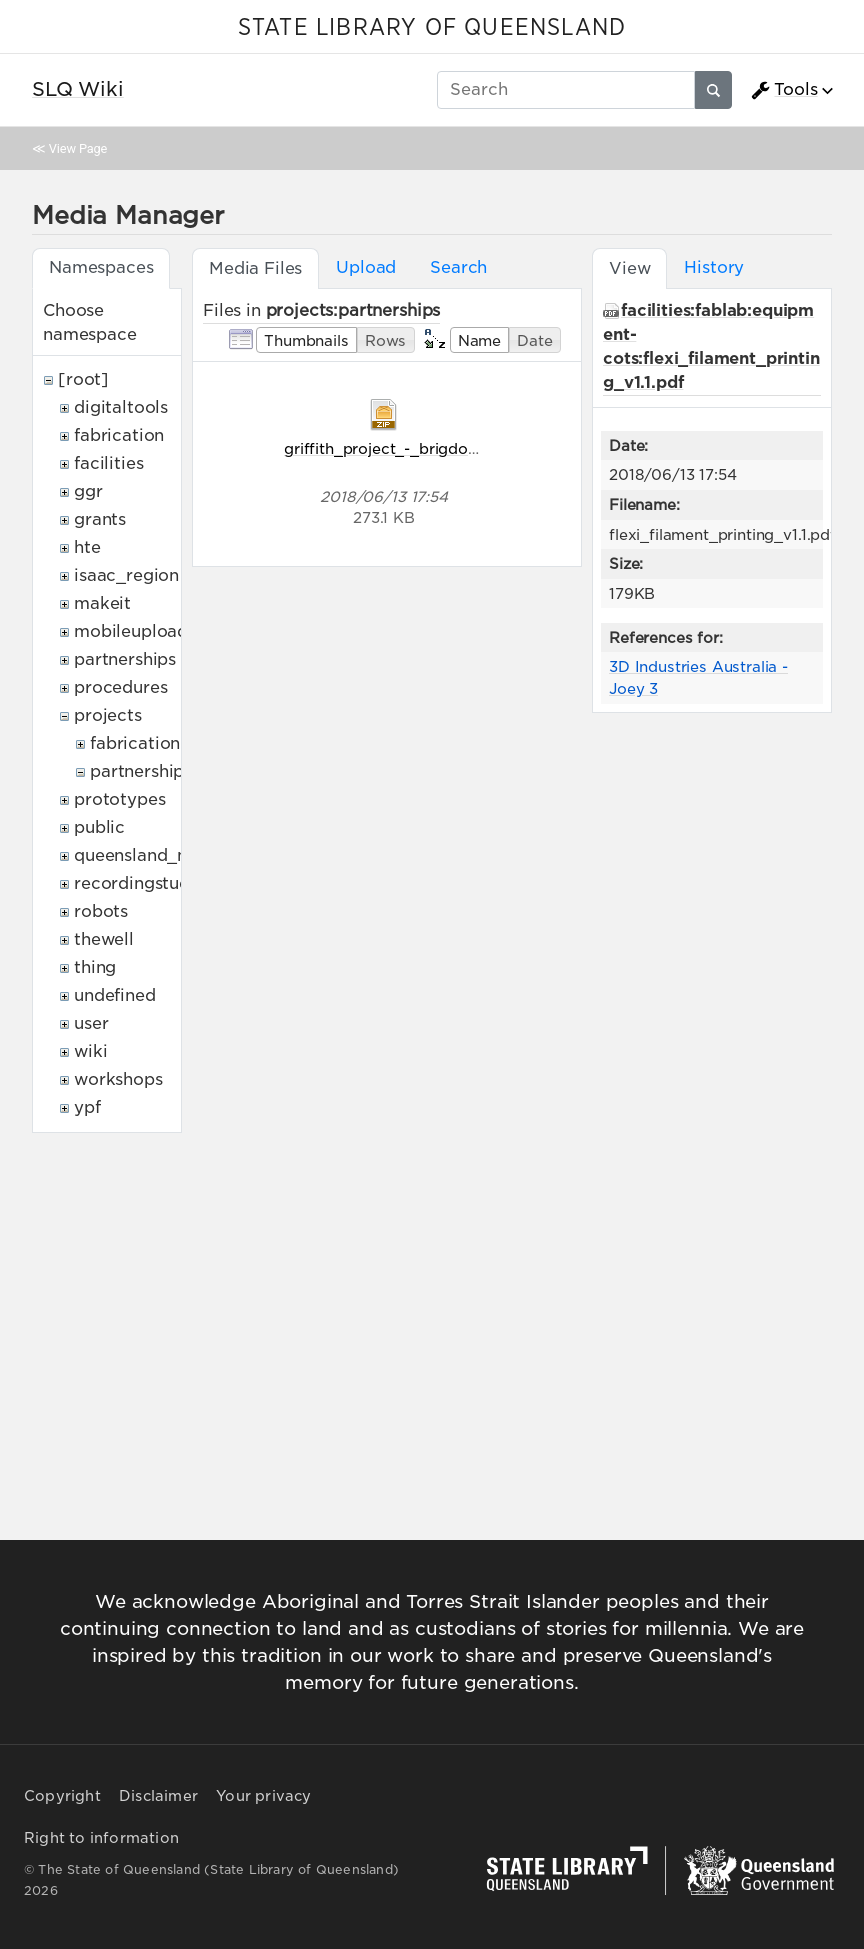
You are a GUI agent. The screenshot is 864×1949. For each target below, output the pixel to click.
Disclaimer (158, 1796)
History (714, 267)
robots (101, 911)
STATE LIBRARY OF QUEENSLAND (432, 28)
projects (108, 715)
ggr (88, 491)
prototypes (119, 799)
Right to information (101, 1838)
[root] (83, 379)
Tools (784, 90)
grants (100, 519)
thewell (104, 939)
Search (458, 267)
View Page (78, 148)
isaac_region (126, 575)
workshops (118, 1079)
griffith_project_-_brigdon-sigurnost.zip (430, 448)
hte (87, 547)
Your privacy (263, 1796)
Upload (366, 267)
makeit (102, 603)
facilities (108, 463)
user (91, 1023)
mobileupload (131, 631)
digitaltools (121, 407)
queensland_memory (160, 855)
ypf (87, 1107)
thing (95, 967)
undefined (115, 995)
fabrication (119, 435)
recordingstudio (140, 883)
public (99, 827)
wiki (90, 1051)
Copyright (62, 1796)
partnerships (125, 659)
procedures (120, 687)
